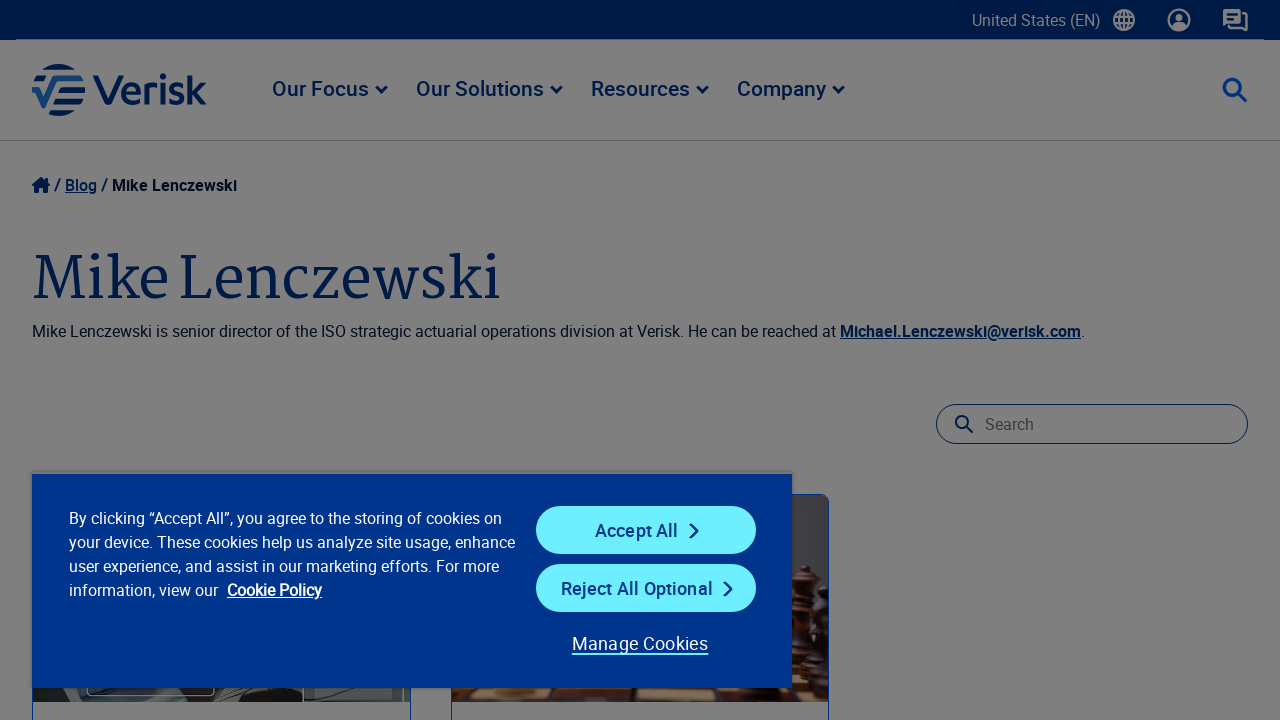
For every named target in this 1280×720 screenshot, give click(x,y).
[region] (403, 580)
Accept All (624, 530)
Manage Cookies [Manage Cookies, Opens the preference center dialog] (624, 643)
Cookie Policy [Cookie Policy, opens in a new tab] (340, 590)
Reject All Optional (624, 588)
